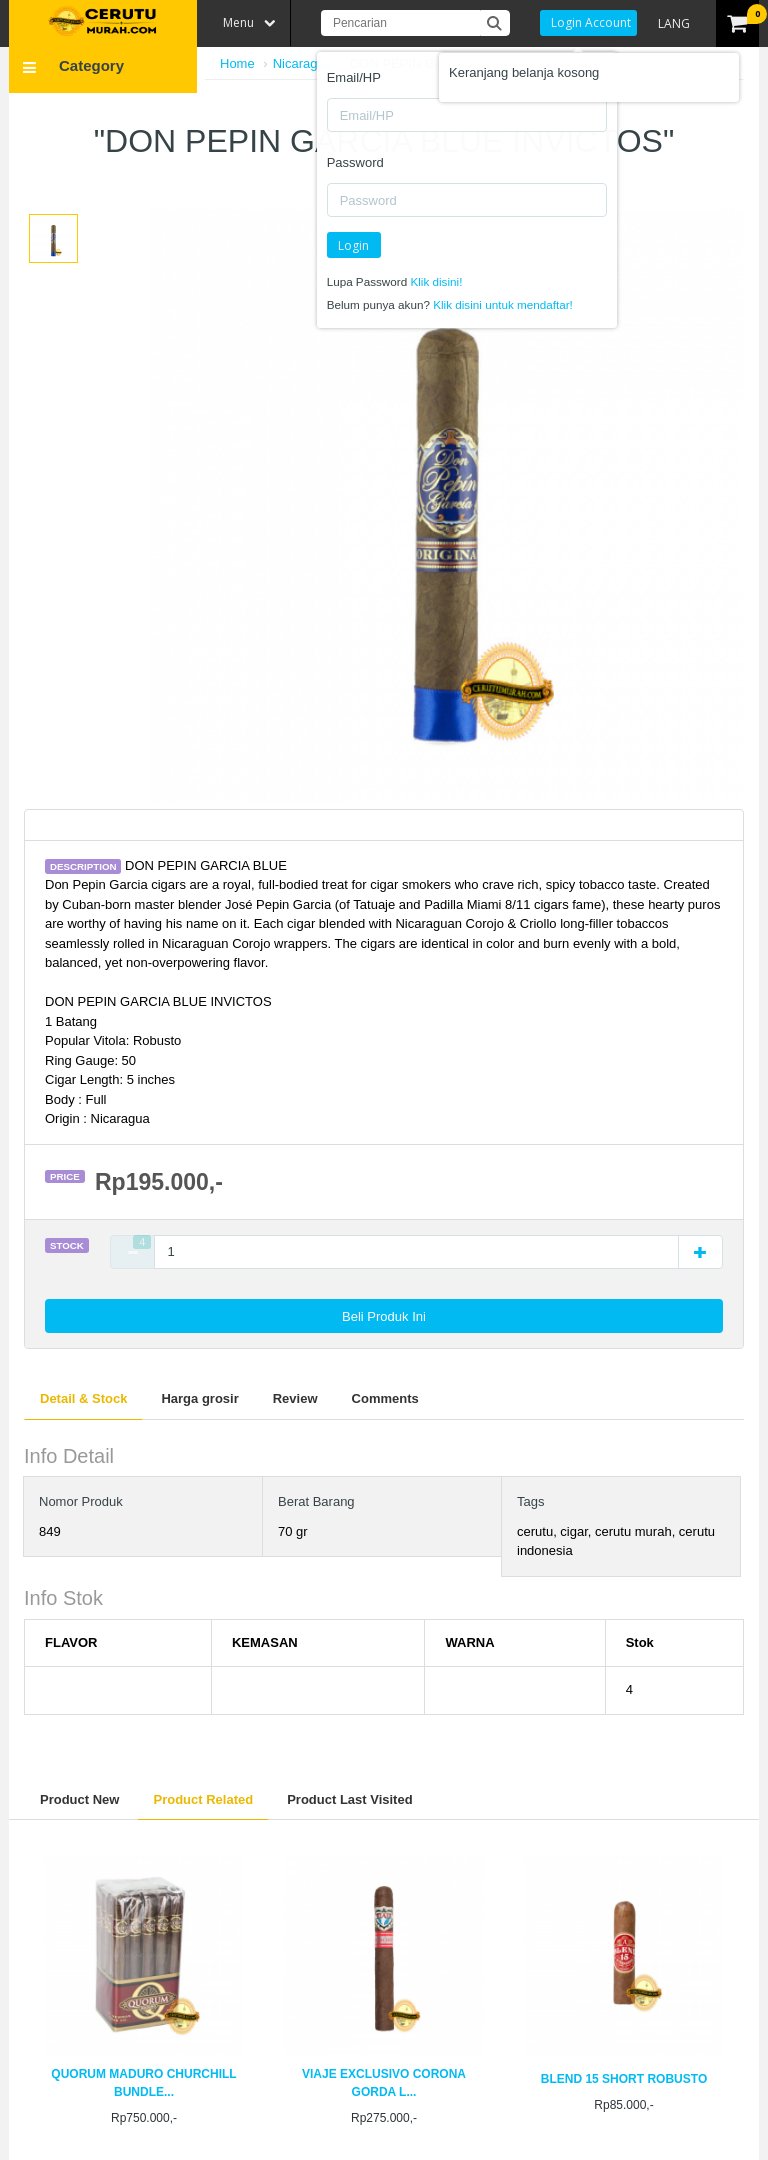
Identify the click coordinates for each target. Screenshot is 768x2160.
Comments (385, 1398)
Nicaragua (302, 63)
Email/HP (354, 77)
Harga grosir (199, 1398)
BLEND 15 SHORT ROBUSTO (624, 2079)
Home (237, 63)
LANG (674, 23)
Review (295, 1398)
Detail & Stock (83, 1398)
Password (355, 162)
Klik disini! (436, 281)
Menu (238, 22)
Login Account (591, 22)
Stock (67, 1245)
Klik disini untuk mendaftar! (503, 304)
